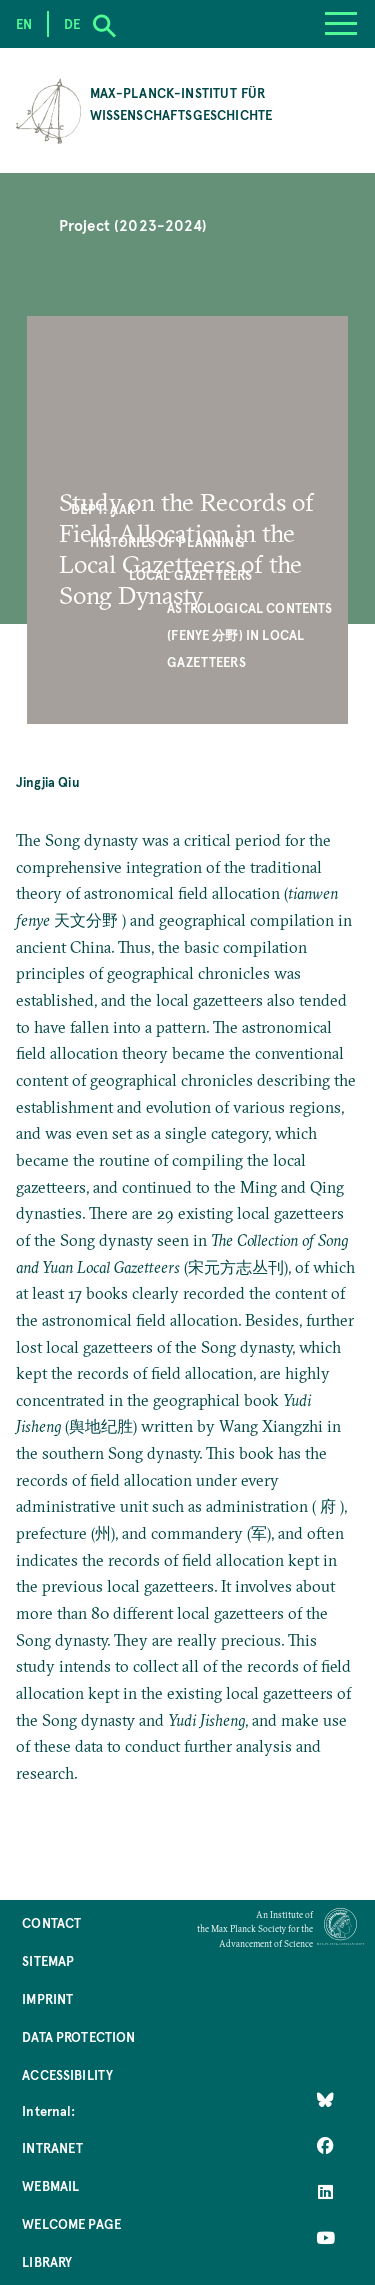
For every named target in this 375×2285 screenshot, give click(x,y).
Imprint (47, 1998)
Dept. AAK (103, 508)
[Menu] (341, 24)
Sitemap (48, 1960)
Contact (51, 1922)
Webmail (50, 2185)
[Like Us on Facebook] (325, 2146)
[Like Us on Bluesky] (325, 2100)
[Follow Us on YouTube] (325, 2238)
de (72, 23)
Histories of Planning (167, 541)
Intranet (52, 2147)
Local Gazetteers (191, 574)
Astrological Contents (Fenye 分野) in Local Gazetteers (249, 634)
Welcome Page (71, 2223)
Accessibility (67, 2074)
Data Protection (78, 2036)
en (24, 23)
